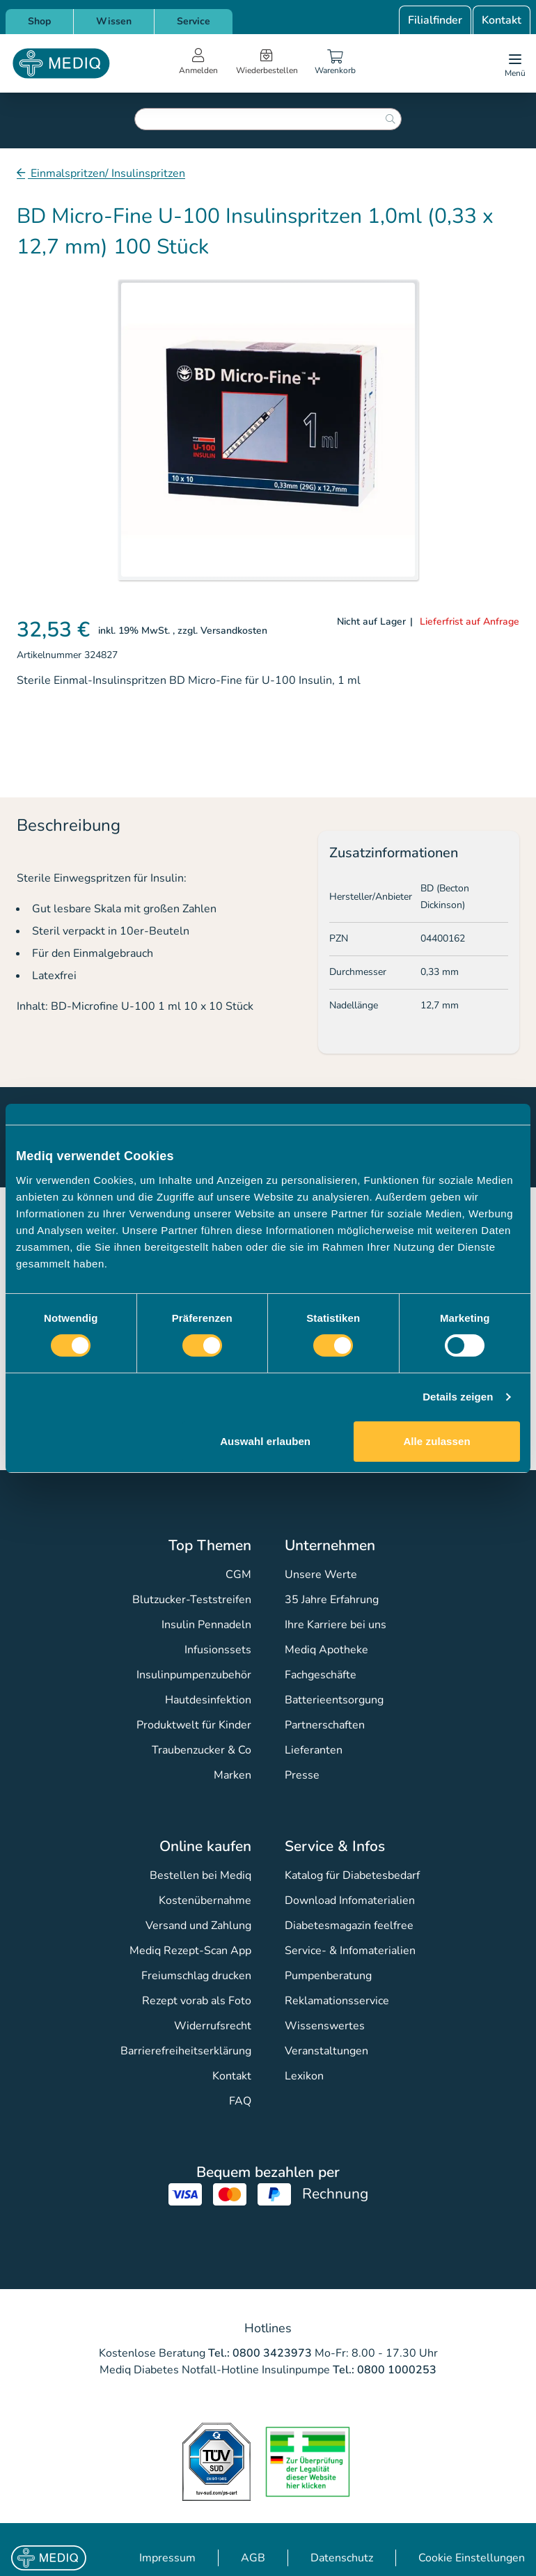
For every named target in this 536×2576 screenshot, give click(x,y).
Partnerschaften (325, 1725)
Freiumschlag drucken (196, 1975)
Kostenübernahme (205, 1900)
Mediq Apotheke (326, 1649)
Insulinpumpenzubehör (193, 1675)
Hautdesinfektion (208, 1700)
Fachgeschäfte (320, 1675)
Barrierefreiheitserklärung (185, 2051)
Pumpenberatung (328, 1975)
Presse (302, 1775)
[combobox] (268, 119)
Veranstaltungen (326, 2051)
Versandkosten (233, 630)
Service (193, 21)
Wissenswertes (325, 2026)
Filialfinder (435, 20)
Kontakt (501, 20)
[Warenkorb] (335, 63)
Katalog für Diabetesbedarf (352, 1875)
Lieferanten (313, 1750)
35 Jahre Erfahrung (332, 1599)
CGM (238, 1574)
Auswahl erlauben (265, 1441)
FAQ (240, 2101)
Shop (39, 21)
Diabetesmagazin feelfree (349, 1925)
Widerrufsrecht (212, 2026)
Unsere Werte (321, 1574)
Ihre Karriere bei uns (335, 1624)
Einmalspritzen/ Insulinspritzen (106, 173)
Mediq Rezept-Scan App (190, 1950)
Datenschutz (341, 2558)
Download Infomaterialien (350, 1900)
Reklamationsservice (337, 2000)
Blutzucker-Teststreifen (191, 1599)
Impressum (167, 2558)
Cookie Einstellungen (471, 2558)
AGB (253, 2558)
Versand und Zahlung (198, 1925)
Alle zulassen (436, 1441)
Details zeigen (458, 1397)
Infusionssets (217, 1649)
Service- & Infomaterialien (350, 1950)
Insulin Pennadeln (206, 1624)
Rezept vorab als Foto (196, 2000)
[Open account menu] (198, 63)
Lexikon (304, 2076)
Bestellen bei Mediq (200, 1875)
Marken (232, 1775)
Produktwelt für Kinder (193, 1725)
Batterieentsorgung (334, 1700)
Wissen (114, 21)
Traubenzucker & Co (201, 1750)
